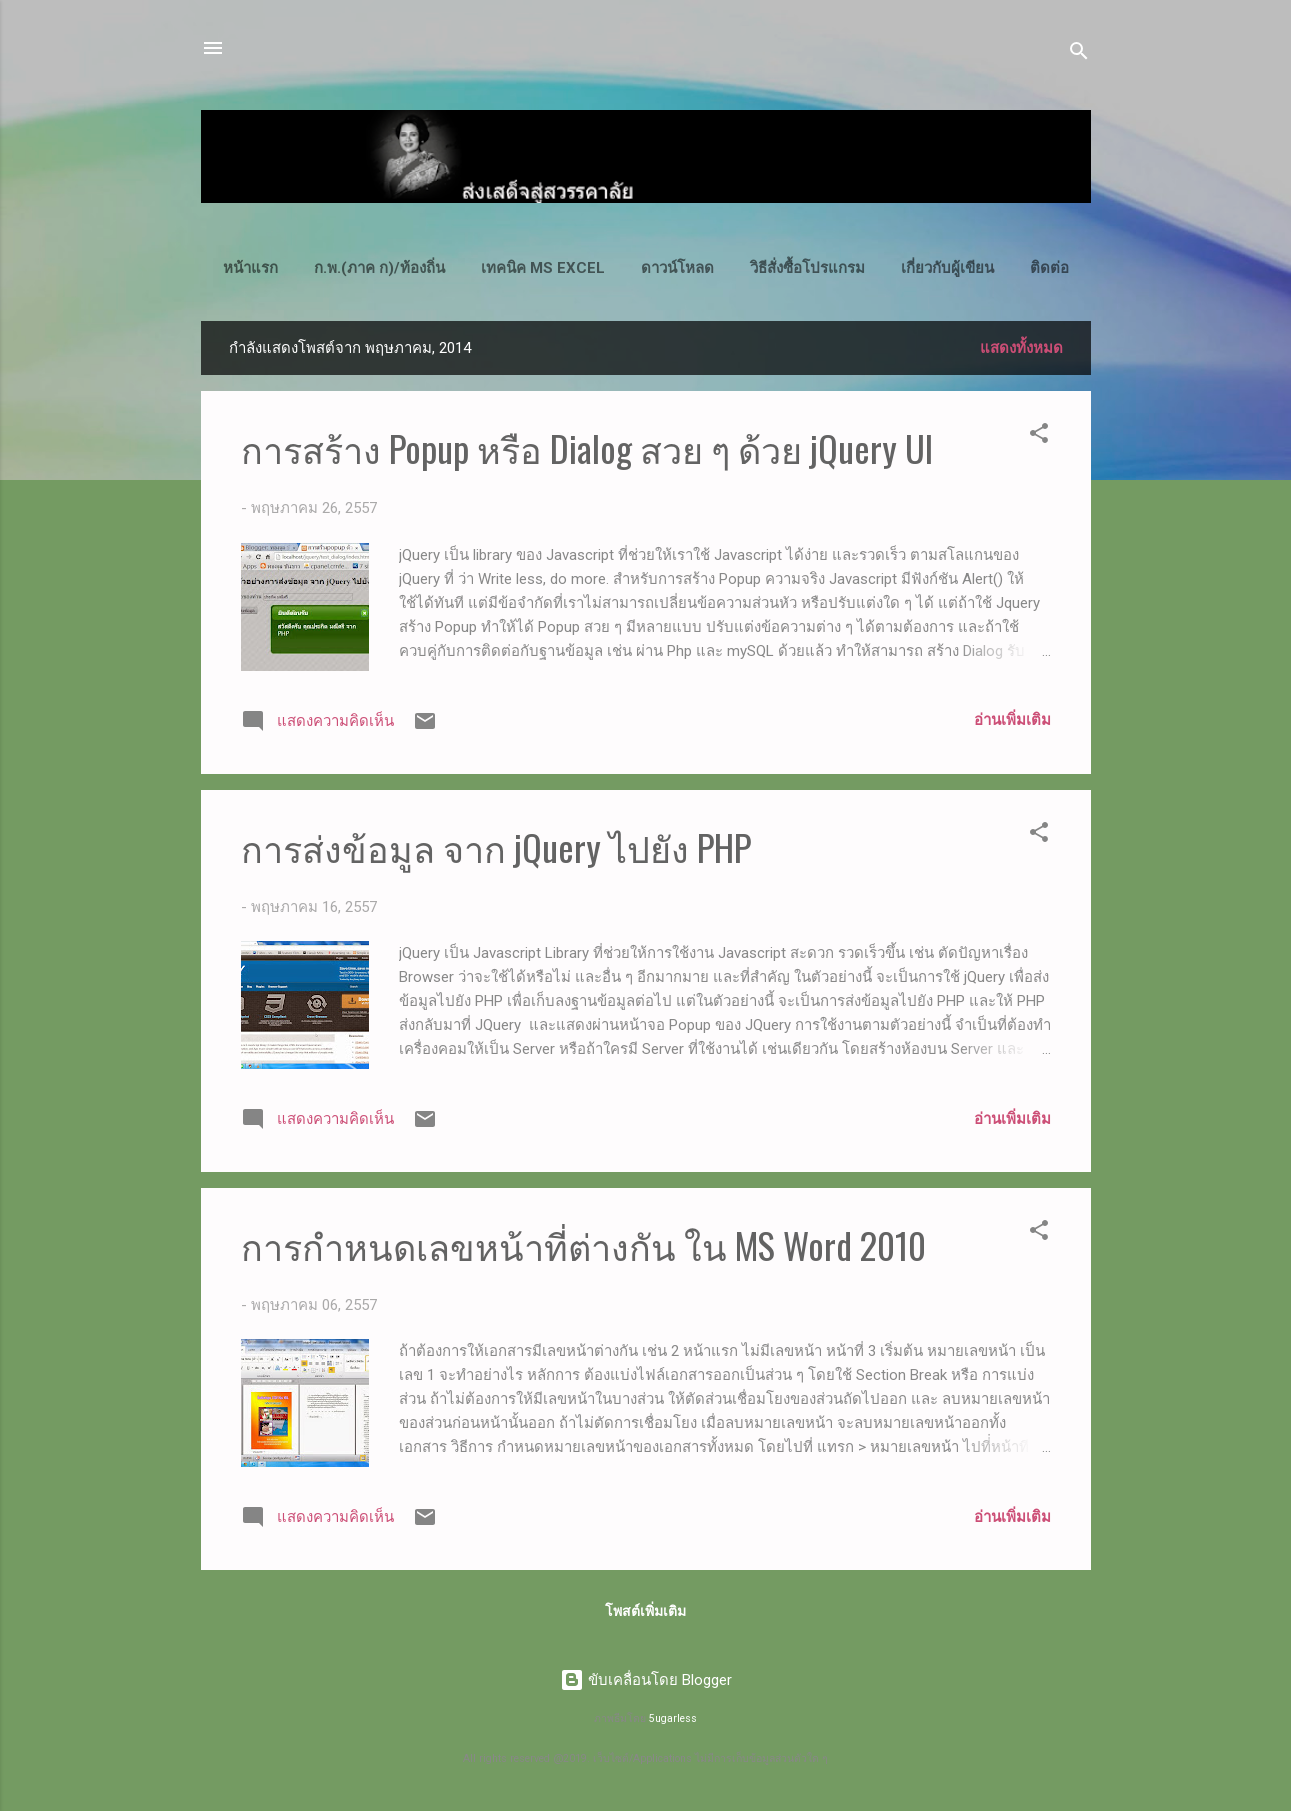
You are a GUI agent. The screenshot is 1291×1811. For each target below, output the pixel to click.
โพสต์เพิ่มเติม (645, 1611)
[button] (1039, 436)
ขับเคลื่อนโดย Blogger (646, 1680)
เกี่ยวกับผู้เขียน (947, 268)
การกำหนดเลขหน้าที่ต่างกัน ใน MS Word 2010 (583, 1244)
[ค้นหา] (1079, 54)
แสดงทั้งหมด (1021, 348)
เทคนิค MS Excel (543, 268)
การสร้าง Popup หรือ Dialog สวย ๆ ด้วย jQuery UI (587, 447)
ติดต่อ (1049, 268)
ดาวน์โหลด (677, 268)
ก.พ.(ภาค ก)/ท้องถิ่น (379, 268)
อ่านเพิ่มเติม (1012, 720)
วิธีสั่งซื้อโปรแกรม (807, 268)
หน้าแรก (250, 268)
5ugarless (673, 1718)
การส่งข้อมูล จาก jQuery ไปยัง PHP (496, 846)
